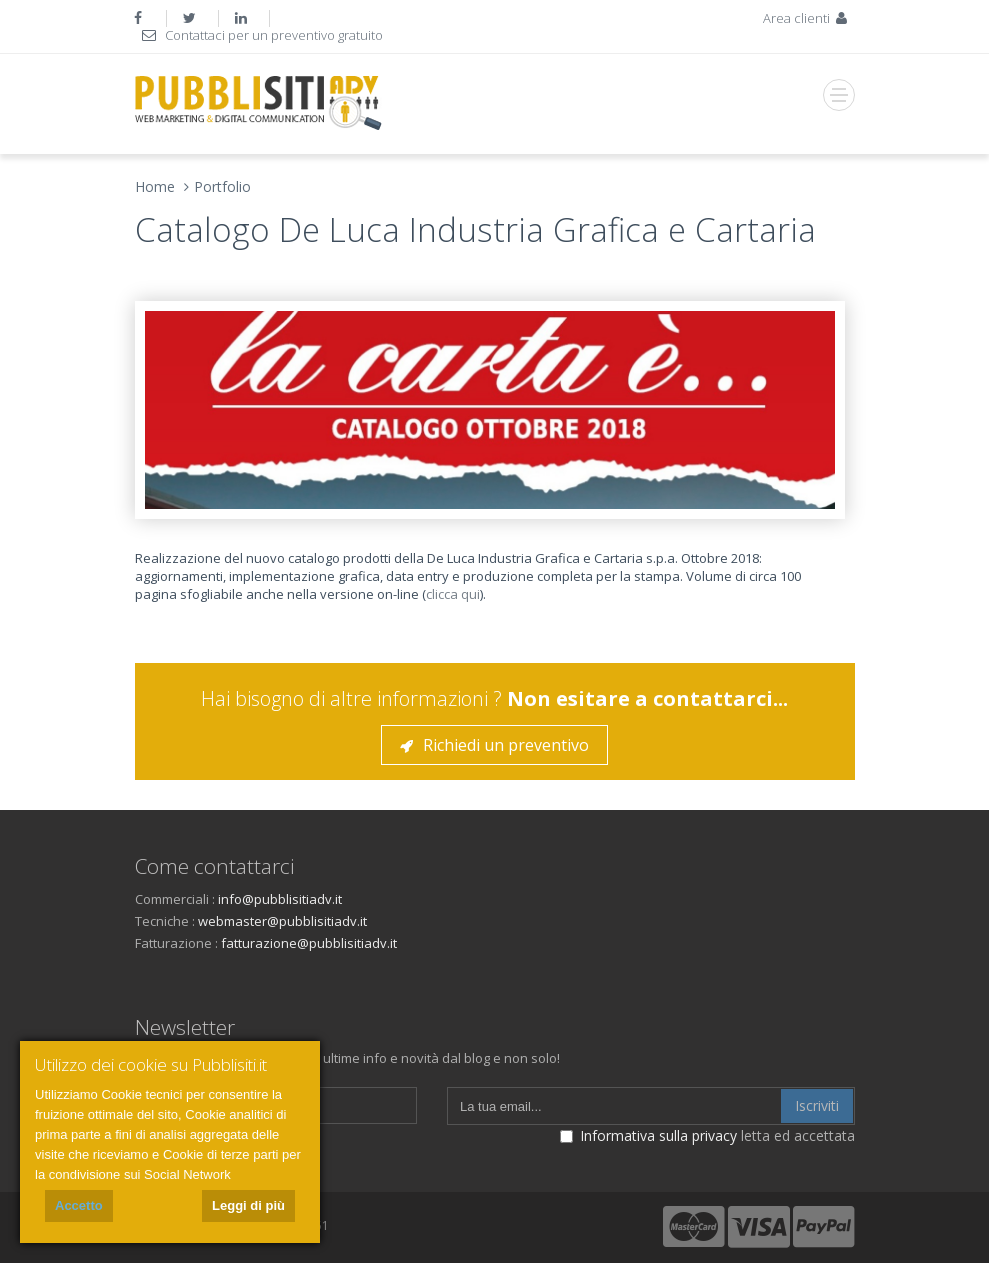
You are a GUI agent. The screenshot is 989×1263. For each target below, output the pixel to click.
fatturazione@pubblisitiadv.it (309, 943)
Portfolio (222, 186)
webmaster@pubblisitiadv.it (282, 921)
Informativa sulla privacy (658, 1135)
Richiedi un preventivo (494, 745)
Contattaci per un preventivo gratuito (262, 35)
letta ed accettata (707, 1135)
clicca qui (453, 594)
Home (155, 186)
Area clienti (807, 18)
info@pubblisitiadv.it (280, 899)
